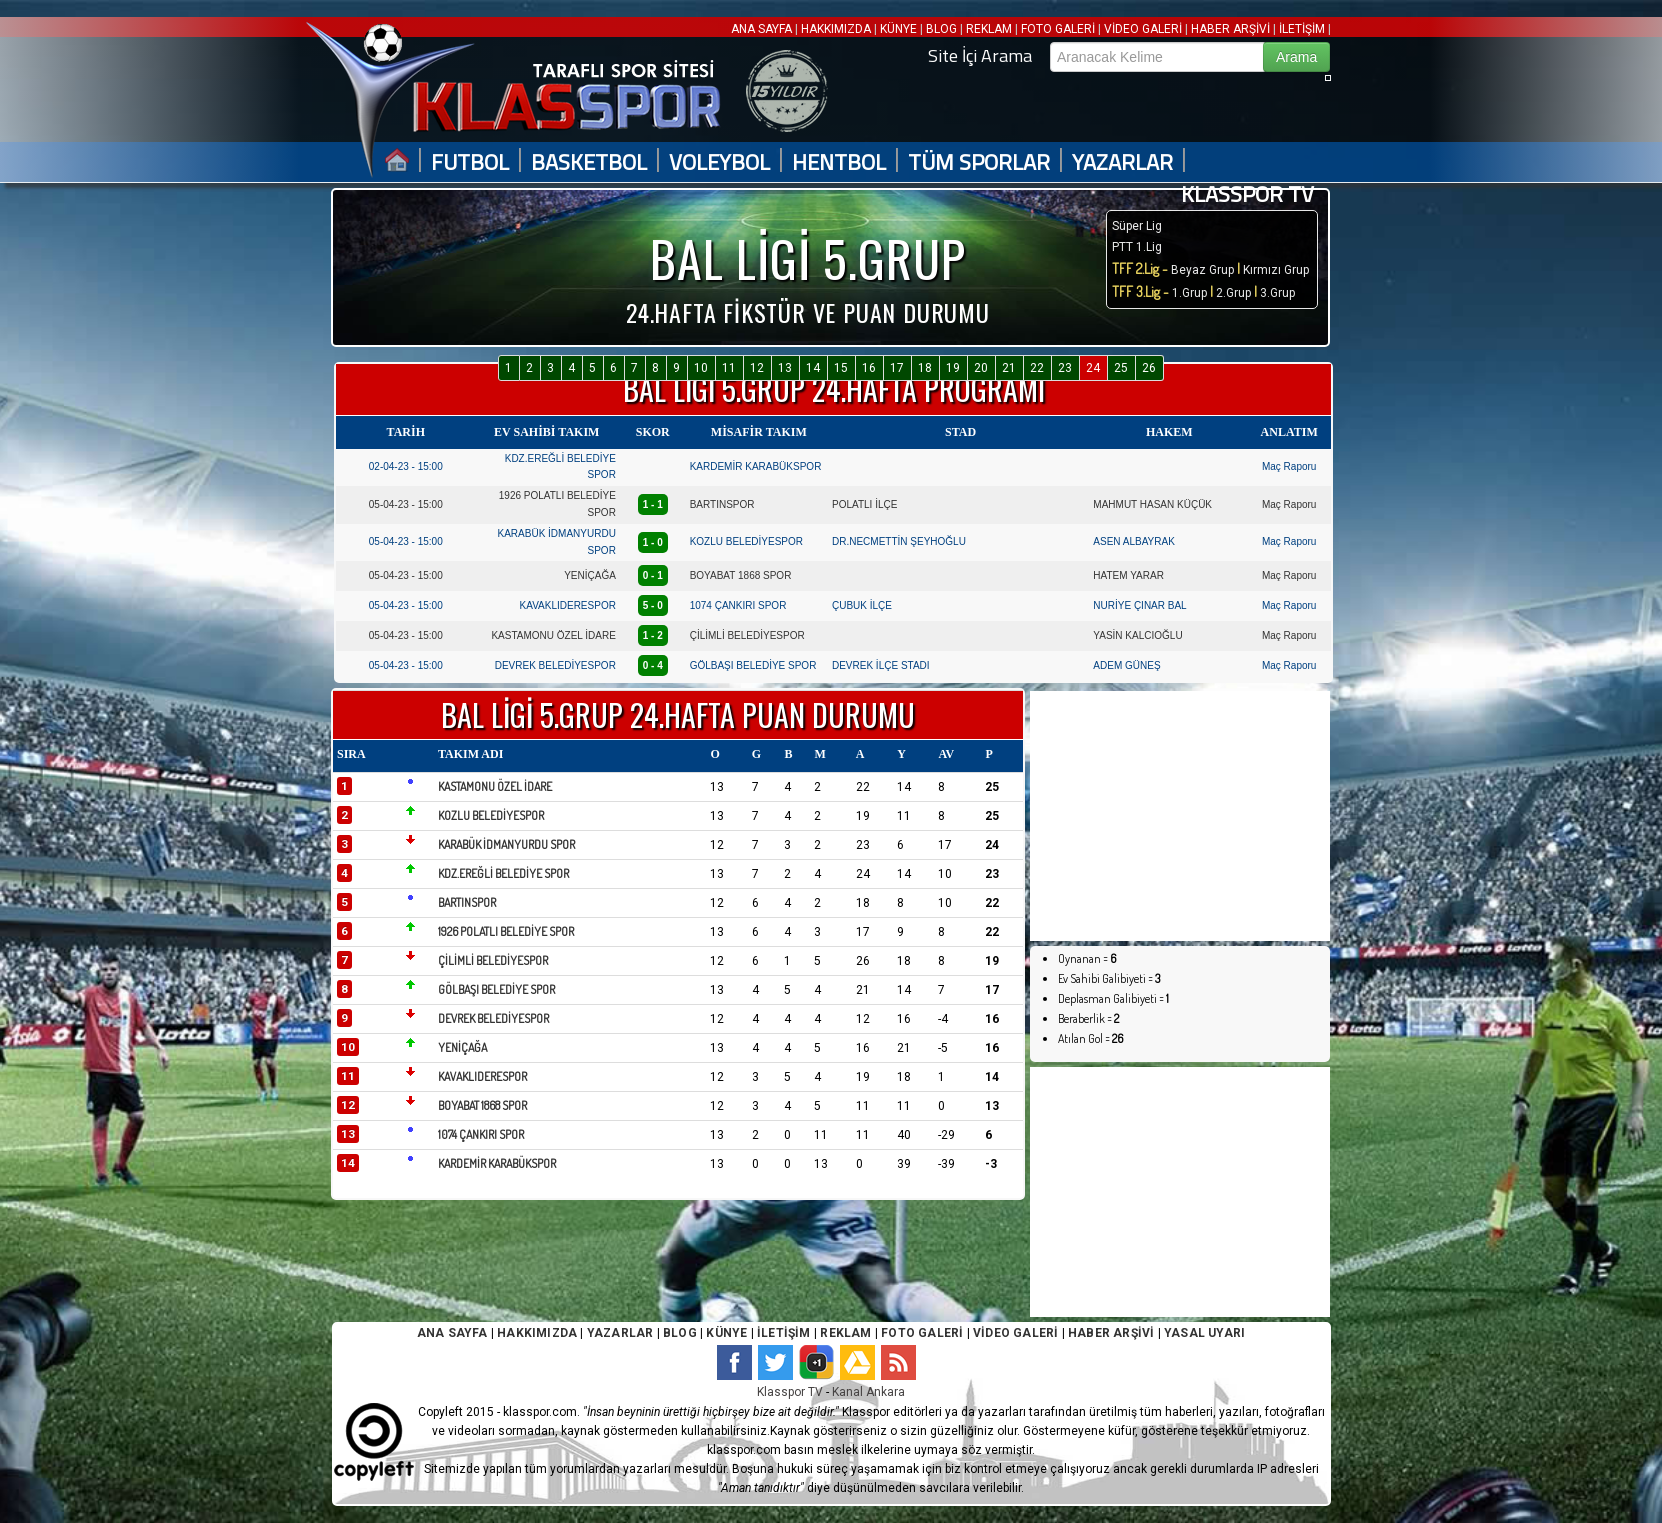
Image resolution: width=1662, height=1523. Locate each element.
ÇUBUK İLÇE (862, 605)
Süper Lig (1137, 226)
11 (729, 368)
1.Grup (1191, 293)
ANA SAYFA (763, 29)
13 (785, 368)
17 (897, 368)
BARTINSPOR (722, 504)
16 (869, 368)
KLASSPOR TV (1247, 194)
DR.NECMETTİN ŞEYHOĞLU (899, 541)
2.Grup (1233, 293)
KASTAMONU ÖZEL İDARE (553, 635)
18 (925, 368)
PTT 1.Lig (1137, 247)
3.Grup (1277, 293)
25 (1121, 368)
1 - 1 (653, 504)
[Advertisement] (1180, 816)
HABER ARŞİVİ (1230, 29)
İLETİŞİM (1302, 29)
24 (1093, 368)
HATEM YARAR (1128, 575)
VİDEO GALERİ (1143, 29)
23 (1065, 368)
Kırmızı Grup (1276, 270)
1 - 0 (653, 542)
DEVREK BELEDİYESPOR (555, 665)
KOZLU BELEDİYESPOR (746, 541)
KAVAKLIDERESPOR (568, 605)
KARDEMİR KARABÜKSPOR (756, 466)
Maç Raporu (1289, 466)
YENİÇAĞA (590, 575)
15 (841, 368)
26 (1149, 368)
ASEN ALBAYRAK (1134, 541)
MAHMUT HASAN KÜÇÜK (1152, 504)
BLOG (941, 29)
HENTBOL (839, 162)
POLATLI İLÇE (864, 504)
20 (981, 368)
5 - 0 (653, 605)
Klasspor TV (790, 1392)
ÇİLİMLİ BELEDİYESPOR (747, 635)
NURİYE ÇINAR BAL (1139, 605)
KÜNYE (898, 29)
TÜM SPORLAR (979, 162)
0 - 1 (653, 575)
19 (953, 368)
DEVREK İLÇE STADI (881, 665)
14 (813, 368)
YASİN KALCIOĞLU (1137, 635)
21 (1009, 368)
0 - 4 (653, 665)
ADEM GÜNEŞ (1126, 665)
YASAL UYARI (1204, 1333)
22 (1037, 368)
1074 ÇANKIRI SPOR (738, 605)
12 (757, 368)
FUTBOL (470, 162)
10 (701, 368)
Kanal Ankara (868, 1392)
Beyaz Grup (1202, 270)
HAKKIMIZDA (836, 29)
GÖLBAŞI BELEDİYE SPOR (753, 665)
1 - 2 (653, 635)
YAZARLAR (1122, 162)
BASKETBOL (589, 162)
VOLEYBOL (719, 162)
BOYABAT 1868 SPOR (741, 575)
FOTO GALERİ (1058, 29)
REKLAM (989, 29)
